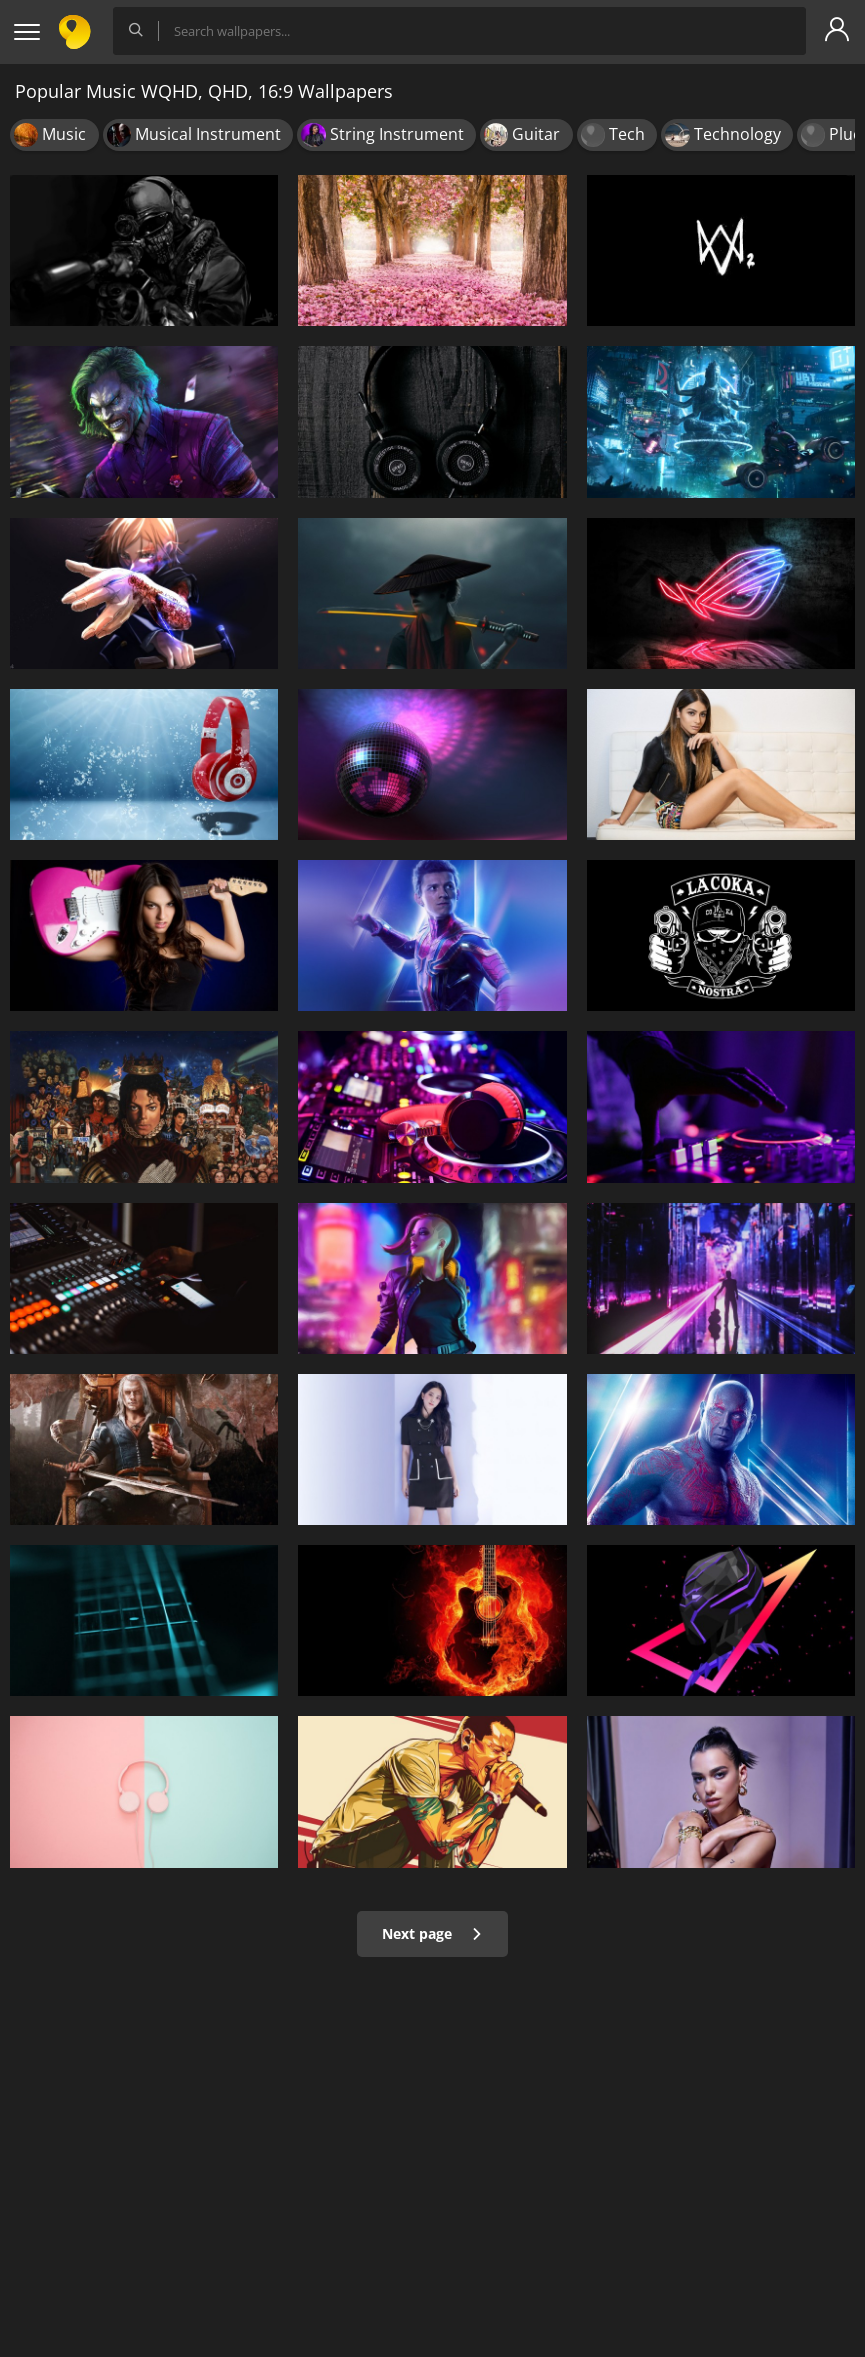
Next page (432, 1933)
